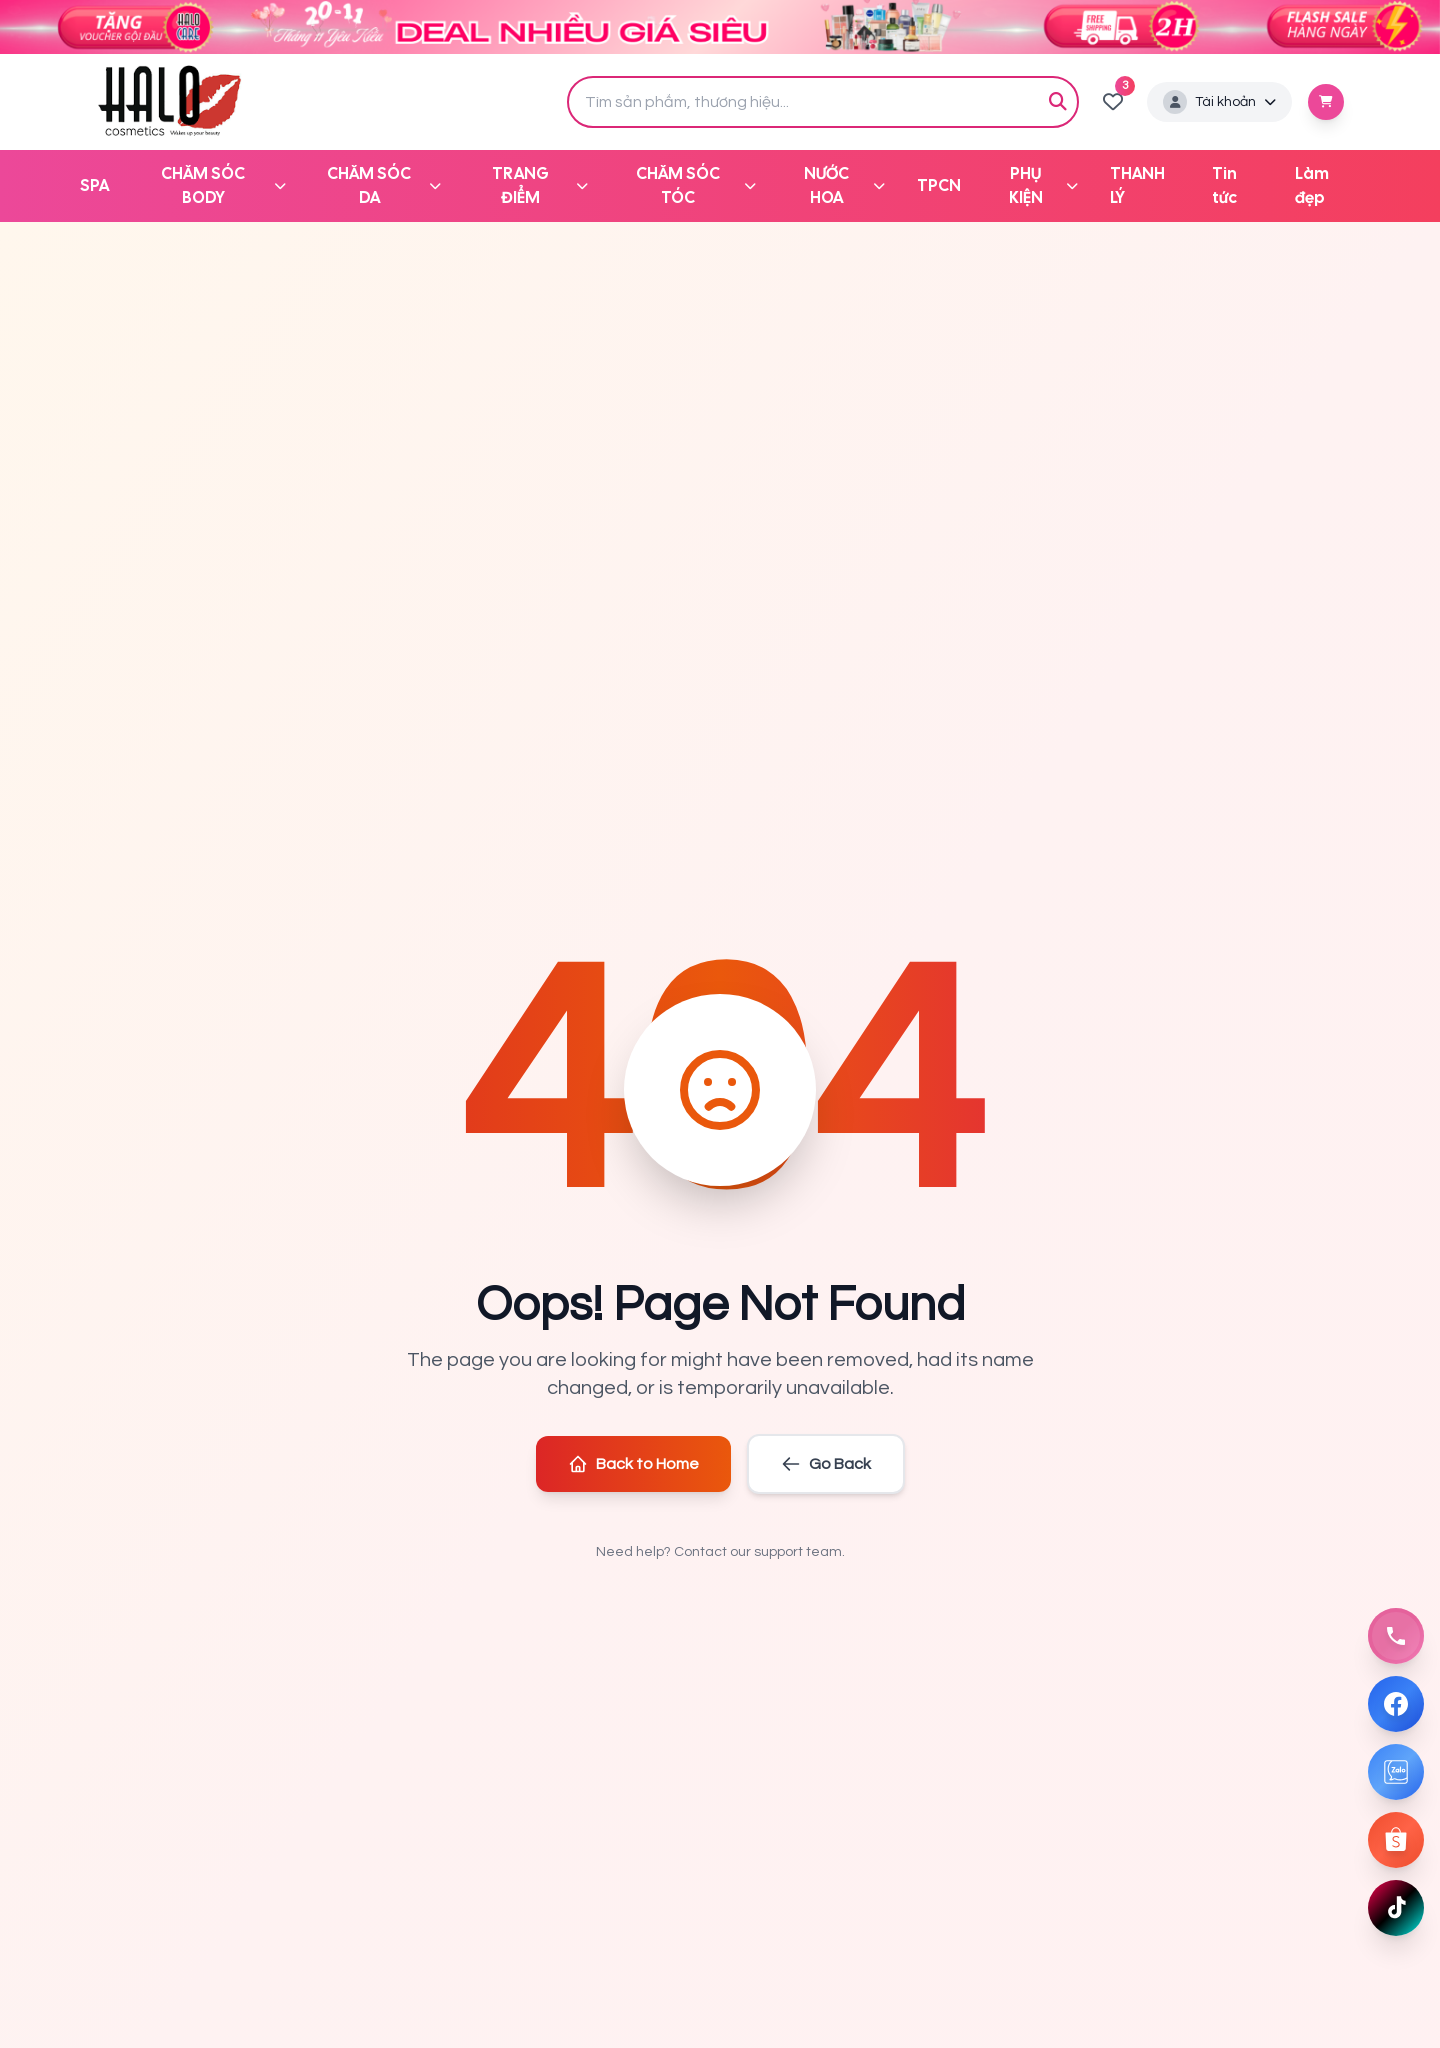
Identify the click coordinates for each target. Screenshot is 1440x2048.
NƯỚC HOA (844, 185)
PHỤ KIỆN (1043, 185)
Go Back (826, 1464)
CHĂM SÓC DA (384, 185)
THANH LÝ (1137, 185)
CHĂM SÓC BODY (223, 185)
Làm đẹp (1312, 185)
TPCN (939, 185)
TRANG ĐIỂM (540, 185)
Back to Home (633, 1464)
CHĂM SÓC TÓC (696, 185)
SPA (94, 185)
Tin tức (1224, 185)
